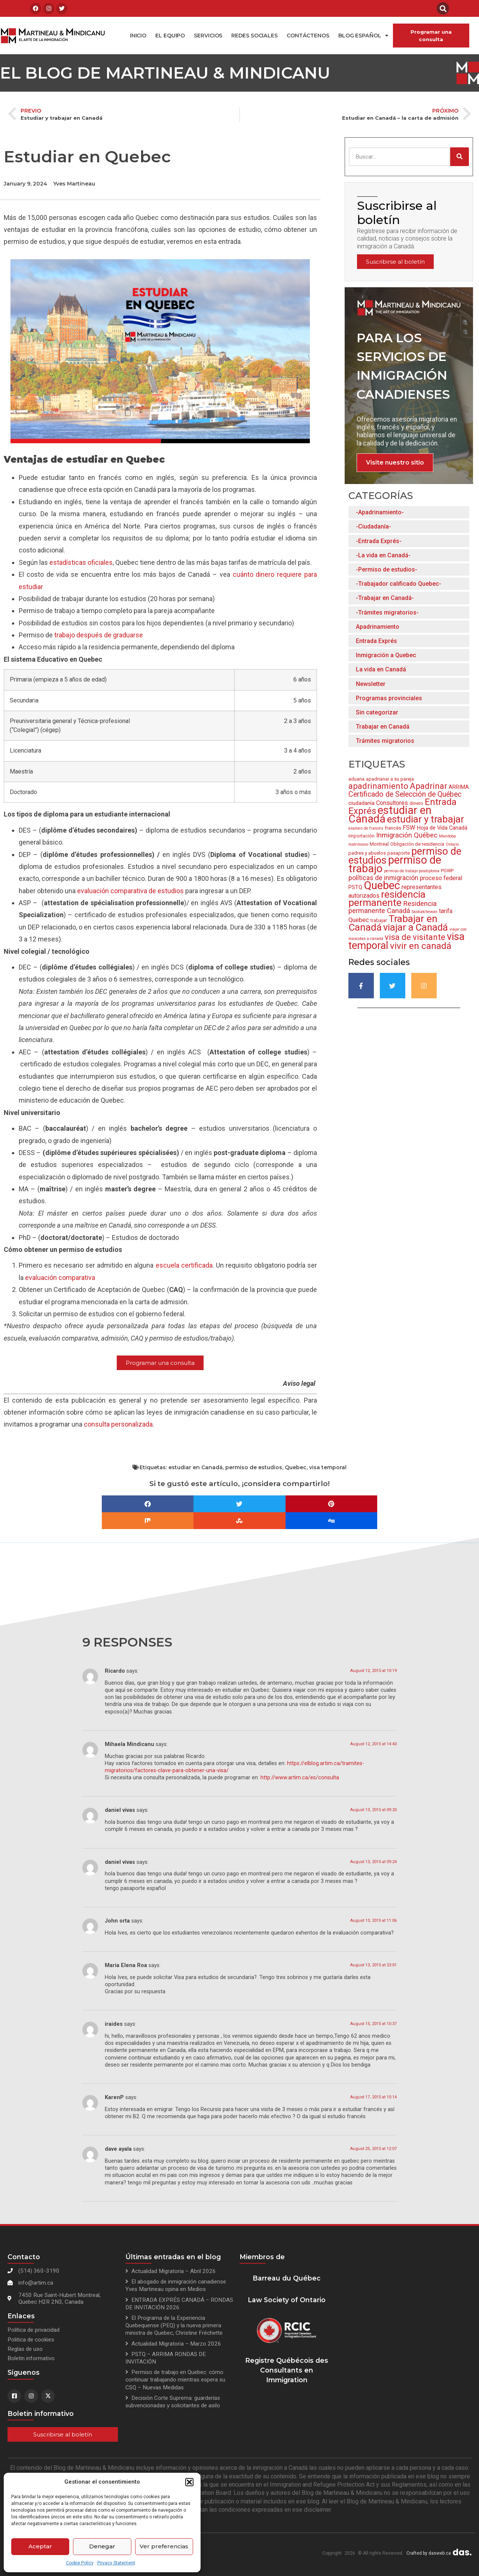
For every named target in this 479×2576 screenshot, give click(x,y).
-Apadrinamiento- (380, 512)
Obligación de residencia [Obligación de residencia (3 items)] (417, 844)
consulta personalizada (118, 1424)
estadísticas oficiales (81, 562)
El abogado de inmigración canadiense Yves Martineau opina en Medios (175, 2285)
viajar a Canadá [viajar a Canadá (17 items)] (415, 927)
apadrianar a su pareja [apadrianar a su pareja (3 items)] (390, 779)
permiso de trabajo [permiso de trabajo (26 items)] (394, 864)
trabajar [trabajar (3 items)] (378, 920)
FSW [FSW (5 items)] (409, 827)
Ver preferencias (164, 2546)
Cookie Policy (80, 2563)
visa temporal (328, 1467)
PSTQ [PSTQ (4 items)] (355, 887)
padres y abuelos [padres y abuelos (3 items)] (367, 853)
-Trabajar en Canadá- (385, 597)
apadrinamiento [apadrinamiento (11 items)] (378, 786)
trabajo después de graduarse (98, 635)
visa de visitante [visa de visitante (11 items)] (415, 937)
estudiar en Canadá (195, 1467)
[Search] (459, 156)
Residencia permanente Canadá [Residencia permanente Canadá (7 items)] (392, 907)
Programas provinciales (389, 698)
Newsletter (370, 683)
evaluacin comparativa (60, 1277)
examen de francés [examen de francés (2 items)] (365, 828)
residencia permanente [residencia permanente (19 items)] (386, 898)
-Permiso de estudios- (386, 569)
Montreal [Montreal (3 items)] (379, 844)
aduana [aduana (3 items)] (356, 779)
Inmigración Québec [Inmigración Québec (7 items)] (406, 835)
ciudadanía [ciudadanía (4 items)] (361, 803)
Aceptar (40, 2546)
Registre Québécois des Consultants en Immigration (286, 2370)
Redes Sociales (254, 35)
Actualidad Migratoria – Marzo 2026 (176, 2343)
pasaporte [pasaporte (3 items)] (398, 853)
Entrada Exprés (376, 640)
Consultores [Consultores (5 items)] (392, 802)
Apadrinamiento (377, 626)
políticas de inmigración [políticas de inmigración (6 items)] (383, 878)
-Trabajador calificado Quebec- (398, 583)
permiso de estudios (253, 1467)
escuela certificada (184, 1265)
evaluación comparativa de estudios (130, 891)
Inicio (138, 35)
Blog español (363, 35)
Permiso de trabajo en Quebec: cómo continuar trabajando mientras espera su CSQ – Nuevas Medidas (175, 2379)
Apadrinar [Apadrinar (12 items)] (428, 786)
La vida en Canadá (381, 669)
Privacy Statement (116, 2563)
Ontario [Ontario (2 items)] (452, 844)
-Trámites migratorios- (387, 612)
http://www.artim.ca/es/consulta (299, 1777)
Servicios (208, 35)
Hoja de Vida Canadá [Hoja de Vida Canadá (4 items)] (442, 827)
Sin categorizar (377, 712)
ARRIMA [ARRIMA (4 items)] (459, 787)
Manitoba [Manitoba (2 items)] (447, 836)
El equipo (170, 35)
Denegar (102, 2546)
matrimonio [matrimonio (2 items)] (358, 844)
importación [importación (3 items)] (361, 836)
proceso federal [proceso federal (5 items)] (441, 878)
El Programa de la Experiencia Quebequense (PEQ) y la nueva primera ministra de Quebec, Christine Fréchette (174, 2325)
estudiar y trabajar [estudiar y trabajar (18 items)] (425, 819)
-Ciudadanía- (373, 526)
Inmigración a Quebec (386, 655)
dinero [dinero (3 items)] (416, 803)
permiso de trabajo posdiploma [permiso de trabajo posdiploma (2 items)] (411, 871)
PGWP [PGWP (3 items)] (447, 870)
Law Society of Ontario (287, 2300)
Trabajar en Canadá (382, 726)
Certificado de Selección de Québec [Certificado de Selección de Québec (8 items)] (404, 794)
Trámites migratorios (385, 740)
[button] (189, 2482)
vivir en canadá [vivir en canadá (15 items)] (420, 945)
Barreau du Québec (287, 2278)
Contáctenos (308, 35)
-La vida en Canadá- (383, 555)
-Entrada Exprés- (379, 541)
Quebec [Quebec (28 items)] (382, 885)
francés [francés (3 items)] (393, 828)
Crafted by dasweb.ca (428, 2553)
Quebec (295, 1467)
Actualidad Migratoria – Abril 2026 (173, 2271)
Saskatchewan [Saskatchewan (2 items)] (424, 911)
